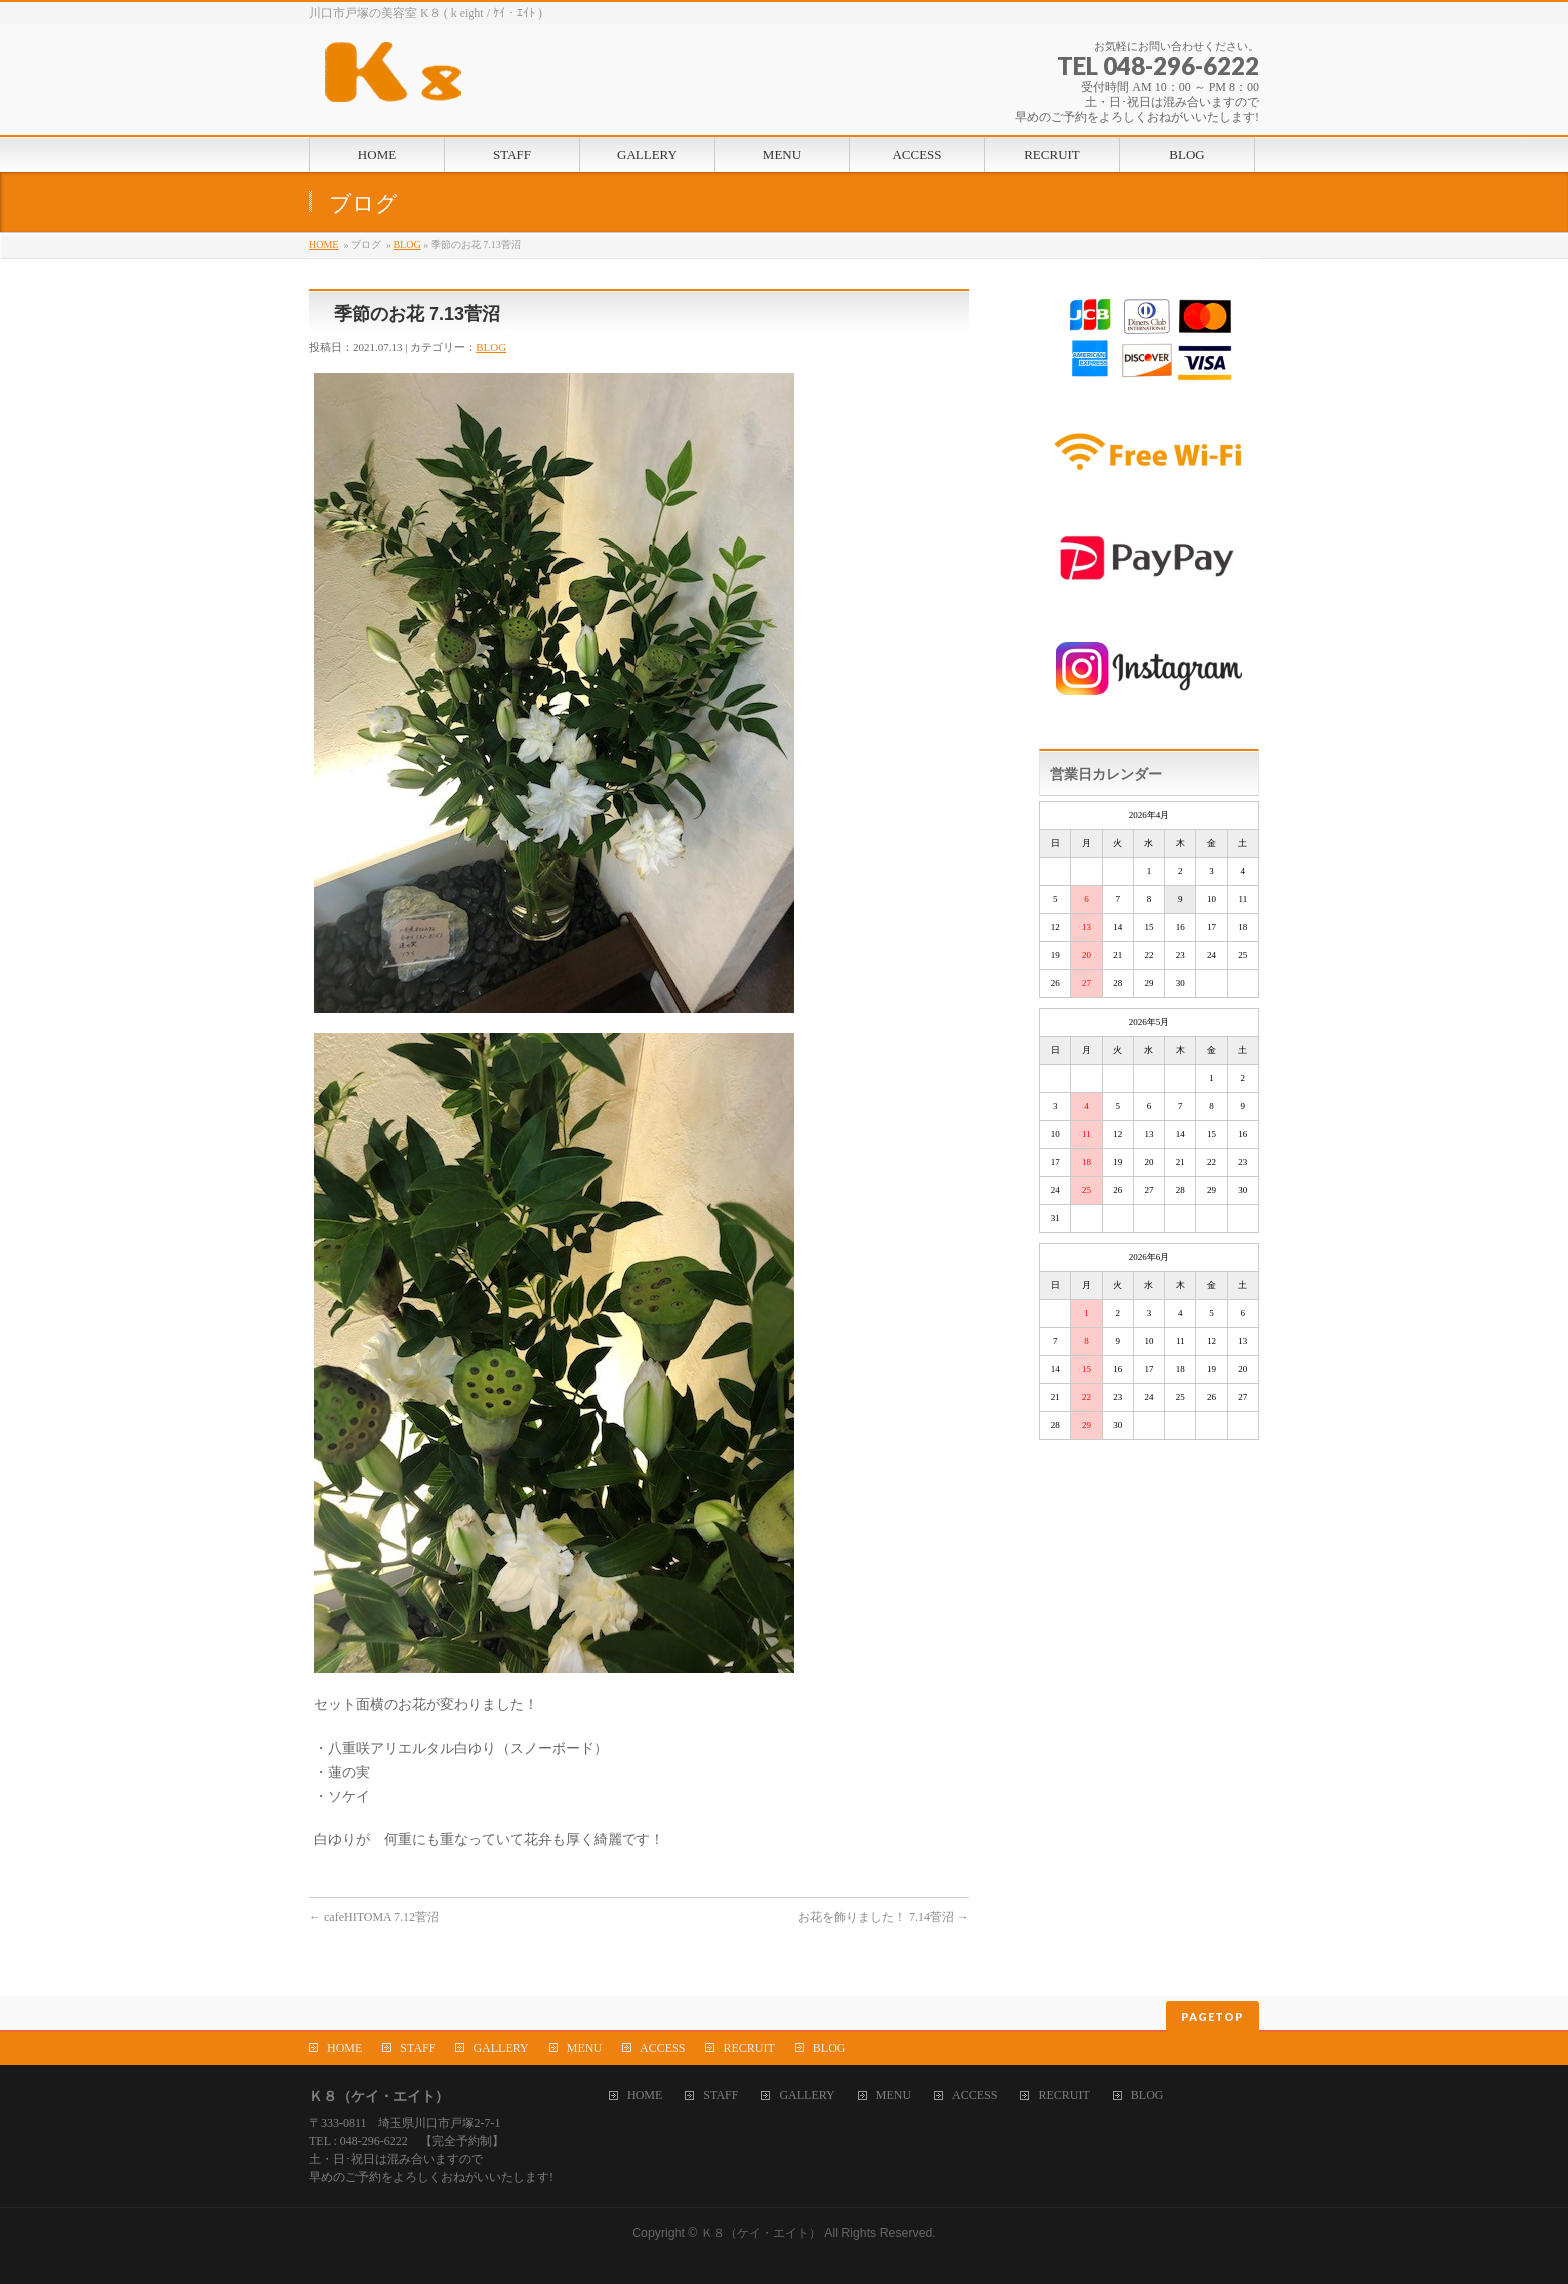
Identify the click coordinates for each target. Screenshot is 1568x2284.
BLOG (406, 244)
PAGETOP (1212, 2016)
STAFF (417, 2048)
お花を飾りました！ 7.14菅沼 (883, 1917)
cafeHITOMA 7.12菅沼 (374, 1917)
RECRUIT (748, 2048)
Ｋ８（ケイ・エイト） (761, 2233)
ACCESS (662, 2048)
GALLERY (500, 2048)
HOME (323, 244)
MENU (584, 2048)
